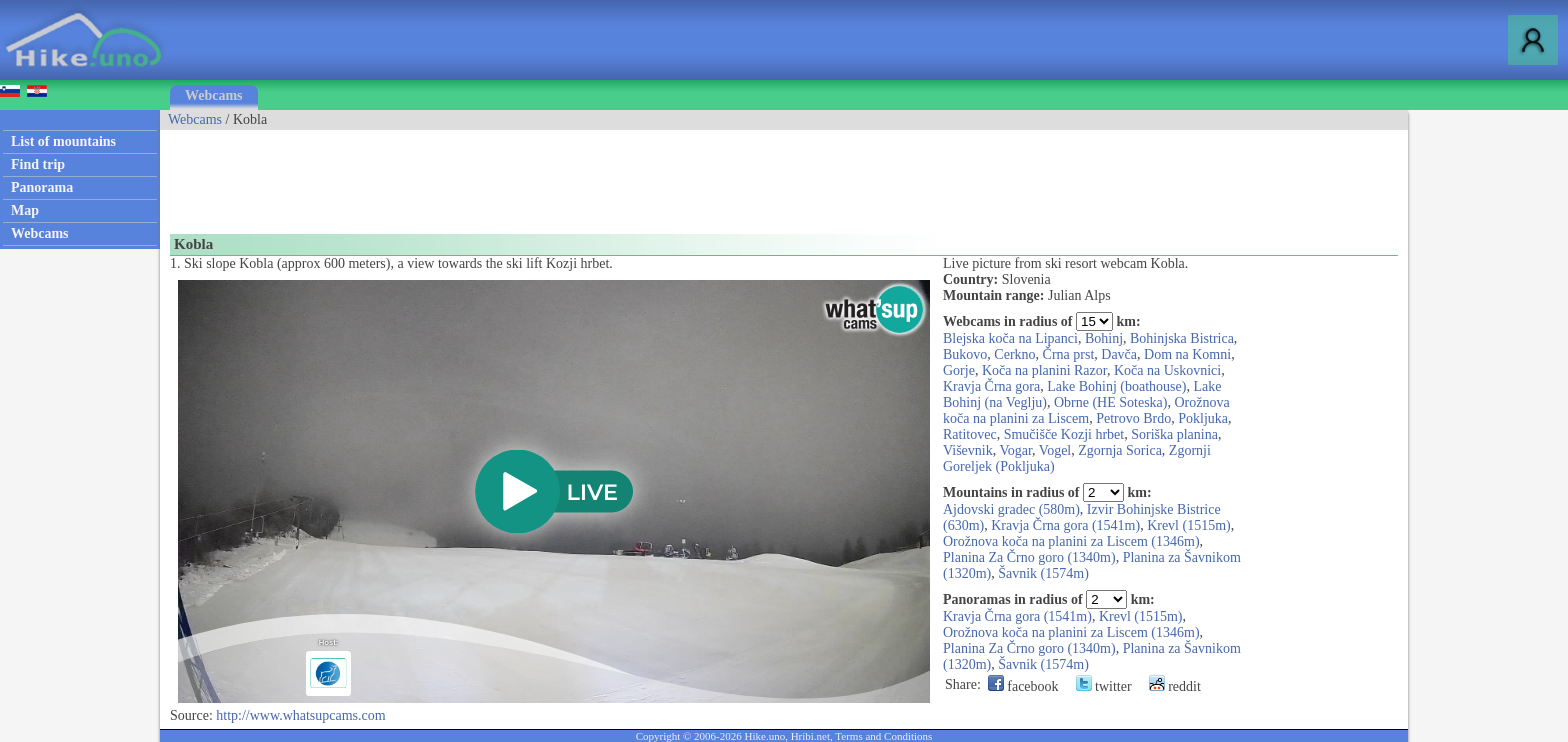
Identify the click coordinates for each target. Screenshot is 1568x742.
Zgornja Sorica (1120, 450)
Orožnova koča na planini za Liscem (1086, 410)
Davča (1119, 354)
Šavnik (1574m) (1043, 573)
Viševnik (968, 450)
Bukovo (965, 354)
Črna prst (1069, 354)
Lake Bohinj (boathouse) (1116, 386)
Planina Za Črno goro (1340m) (1029, 557)
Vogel (1055, 450)
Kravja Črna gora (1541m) (1065, 525)
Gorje (959, 370)
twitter (1104, 686)
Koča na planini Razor (1044, 370)
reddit (1175, 686)
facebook (1023, 686)
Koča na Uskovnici (1167, 370)
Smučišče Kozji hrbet (1064, 434)
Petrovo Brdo (1133, 418)
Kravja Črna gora (991, 386)
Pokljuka (1203, 418)
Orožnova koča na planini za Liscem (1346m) (1071, 541)
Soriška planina (1174, 434)
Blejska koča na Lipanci (1010, 338)
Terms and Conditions (883, 736)
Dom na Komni (1187, 354)
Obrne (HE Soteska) (1111, 402)
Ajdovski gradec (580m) (1011, 509)
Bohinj (1104, 338)
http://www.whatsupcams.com (300, 715)
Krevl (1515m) (1189, 525)
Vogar (1015, 450)
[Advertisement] (524, 175)
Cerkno (1014, 354)
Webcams (214, 95)
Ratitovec (970, 434)
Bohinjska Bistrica (1182, 338)
